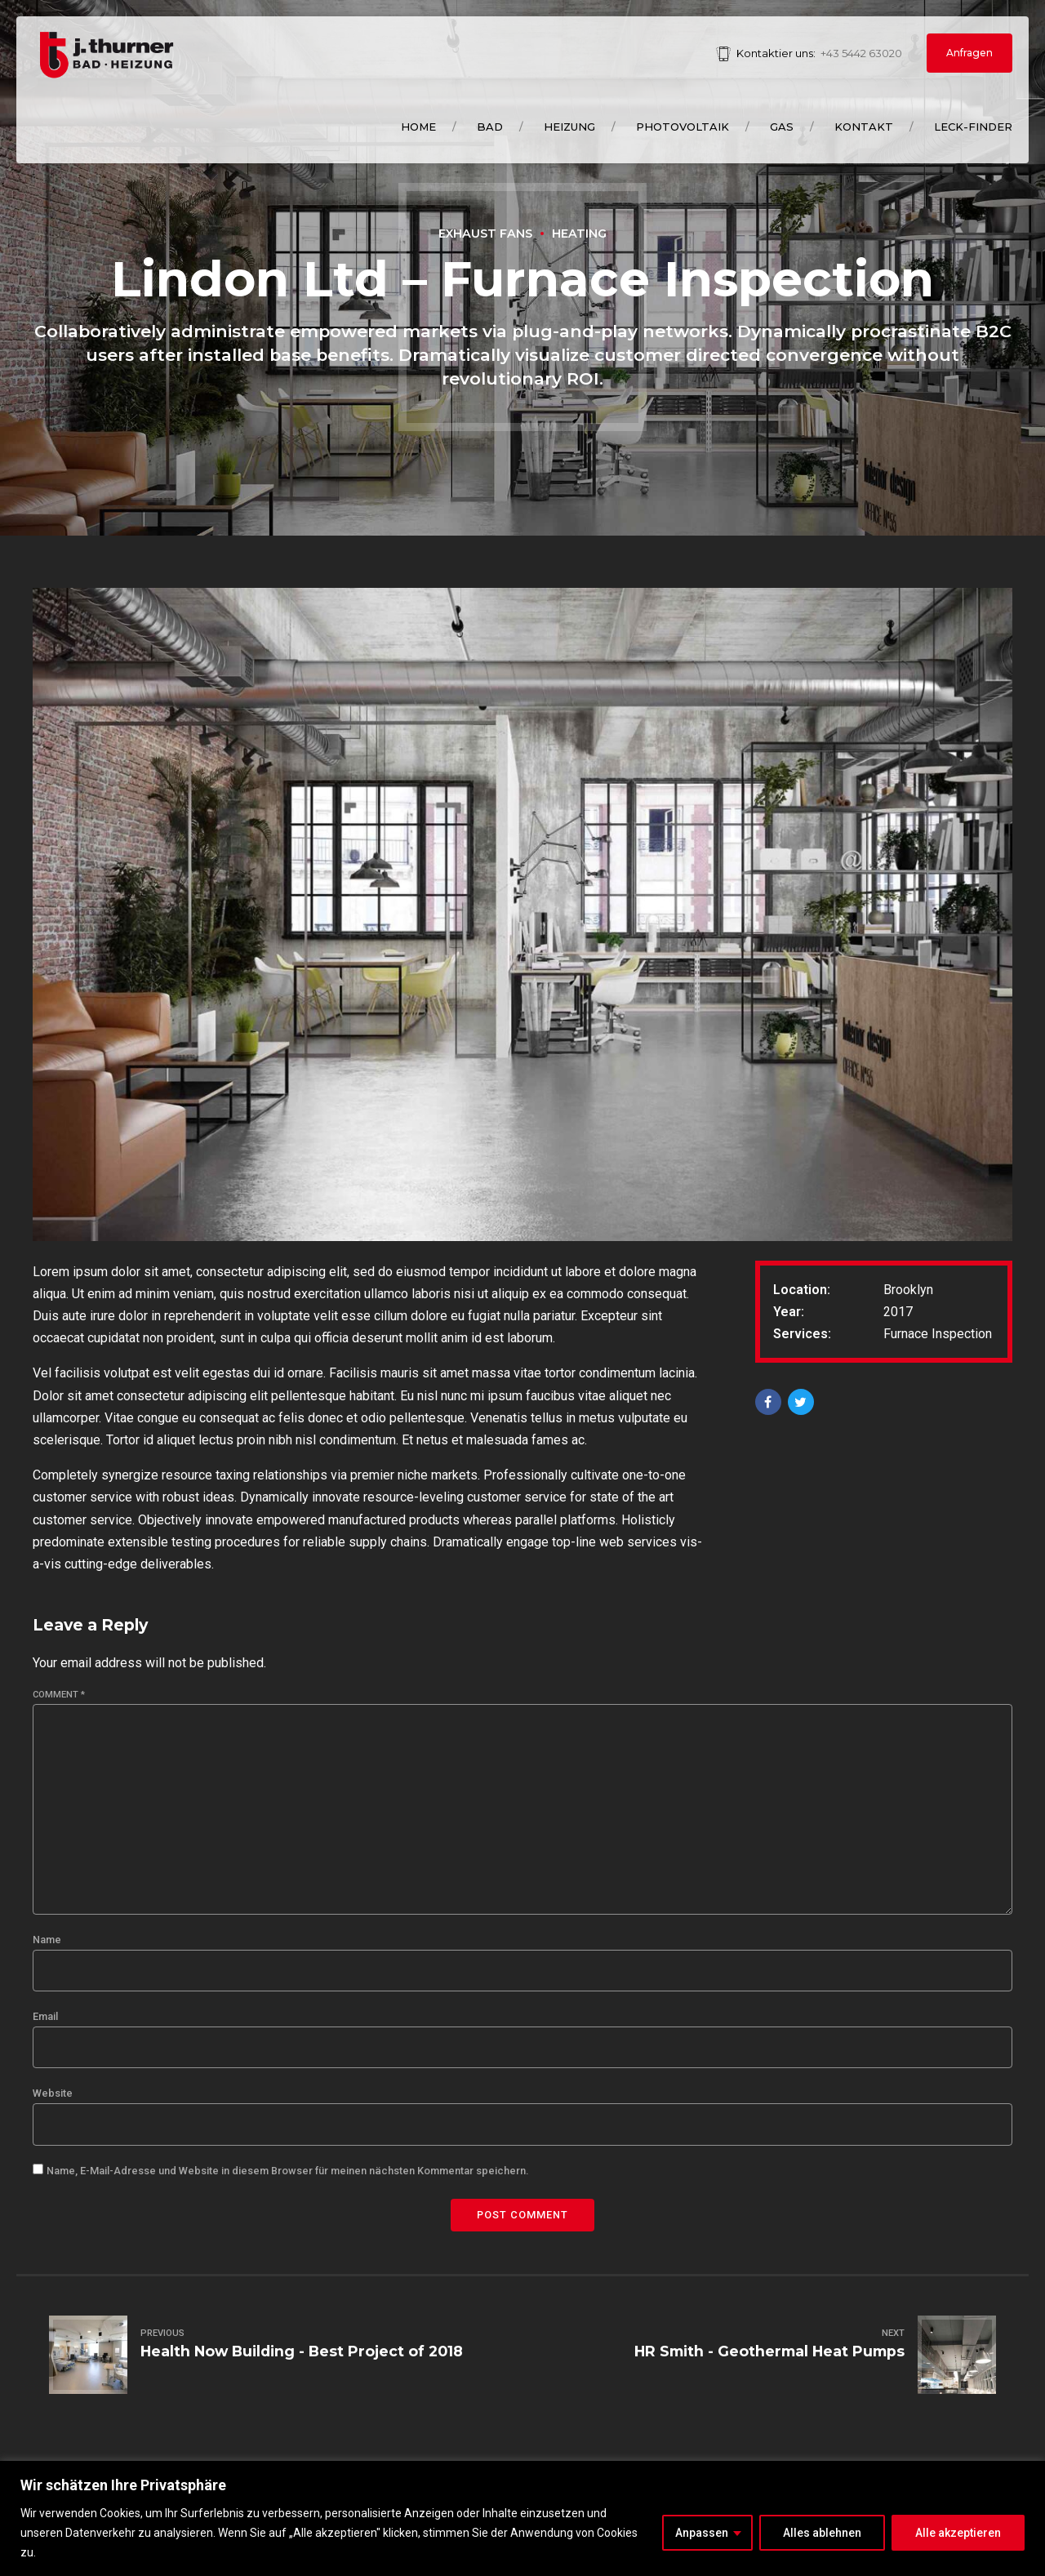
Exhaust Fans (485, 233)
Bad (490, 126)
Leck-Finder (973, 126)
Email (45, 2016)
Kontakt (863, 126)
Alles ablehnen (822, 2532)
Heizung (569, 126)
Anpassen (701, 2532)
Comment (59, 1694)
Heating (579, 233)
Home (418, 126)
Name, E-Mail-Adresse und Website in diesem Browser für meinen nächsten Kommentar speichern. (287, 2170)
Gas (782, 126)
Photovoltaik (682, 126)
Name (47, 1939)
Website (53, 2093)
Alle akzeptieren (958, 2532)
